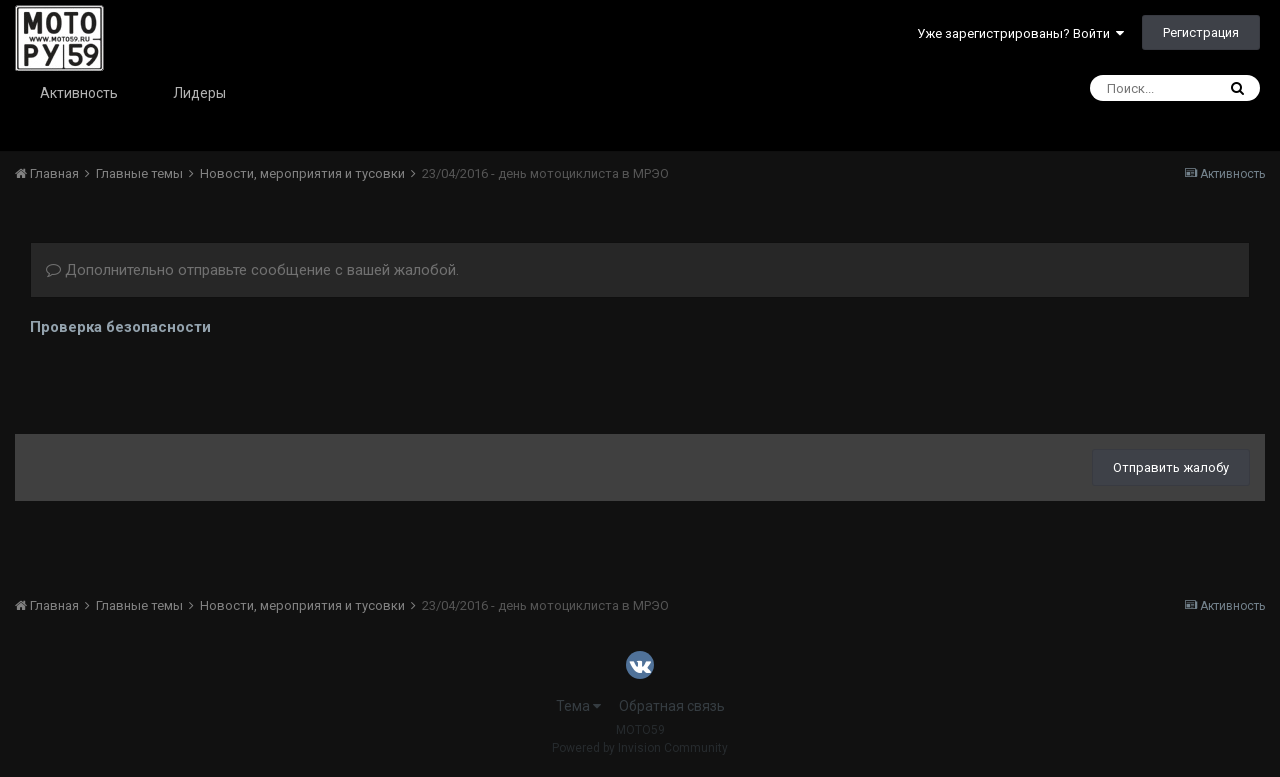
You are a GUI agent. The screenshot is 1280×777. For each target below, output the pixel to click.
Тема (578, 706)
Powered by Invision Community (640, 748)
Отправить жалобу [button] (1171, 467)
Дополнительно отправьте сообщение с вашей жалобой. (252, 270)
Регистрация (1201, 32)
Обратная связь (672, 706)
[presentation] (182, 380)
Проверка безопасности (120, 327)
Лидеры (199, 93)
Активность (79, 93)
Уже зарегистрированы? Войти (1020, 33)
